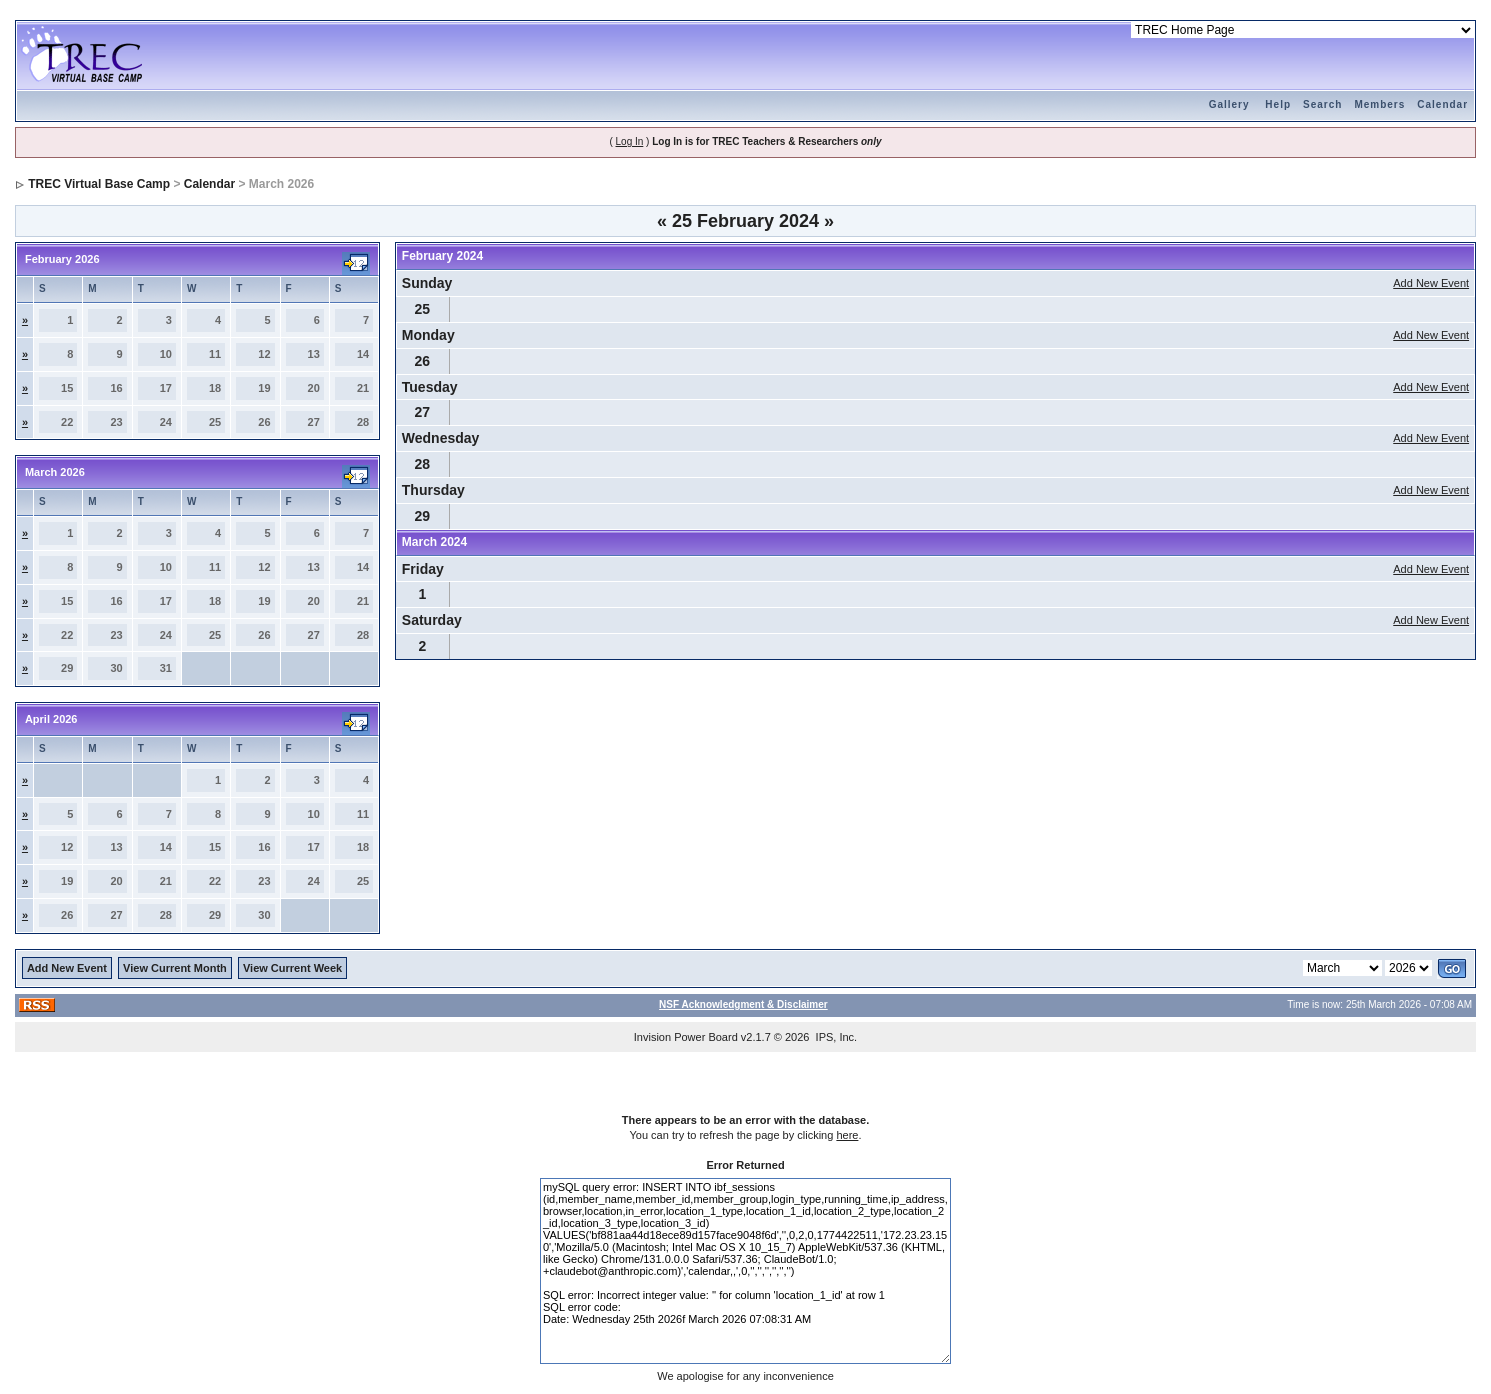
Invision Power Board (686, 1037)
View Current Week (292, 968)
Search (1322, 104)
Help (1278, 104)
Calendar (1442, 104)
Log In (630, 141)
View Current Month (175, 968)
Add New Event (1431, 283)
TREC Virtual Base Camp (99, 184)
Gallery (1229, 104)
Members (1379, 104)
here (847, 1135)
